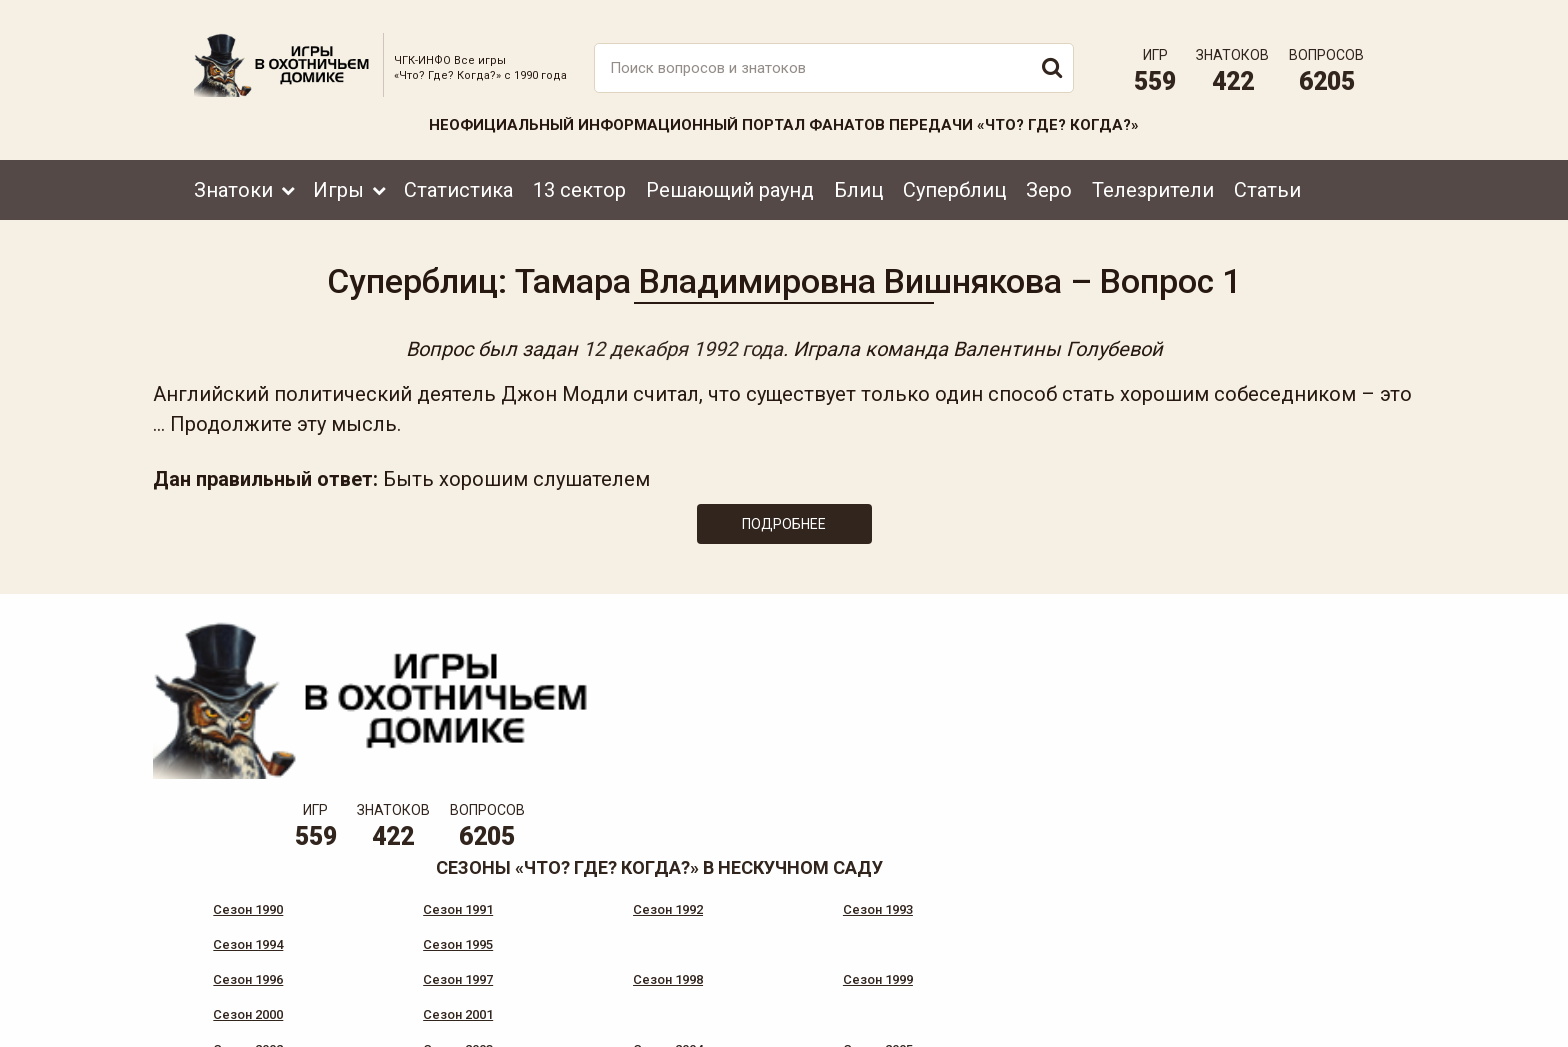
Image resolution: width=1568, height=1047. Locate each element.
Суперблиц (954, 177)
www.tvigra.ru (931, 942)
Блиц (858, 177)
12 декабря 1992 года (683, 342)
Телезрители (1153, 177)
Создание (1303, 1012)
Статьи (1267, 177)
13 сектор (579, 177)
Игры (338, 177)
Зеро (1049, 177)
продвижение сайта (1327, 1023)
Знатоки (233, 177)
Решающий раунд (730, 177)
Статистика (458, 177)
